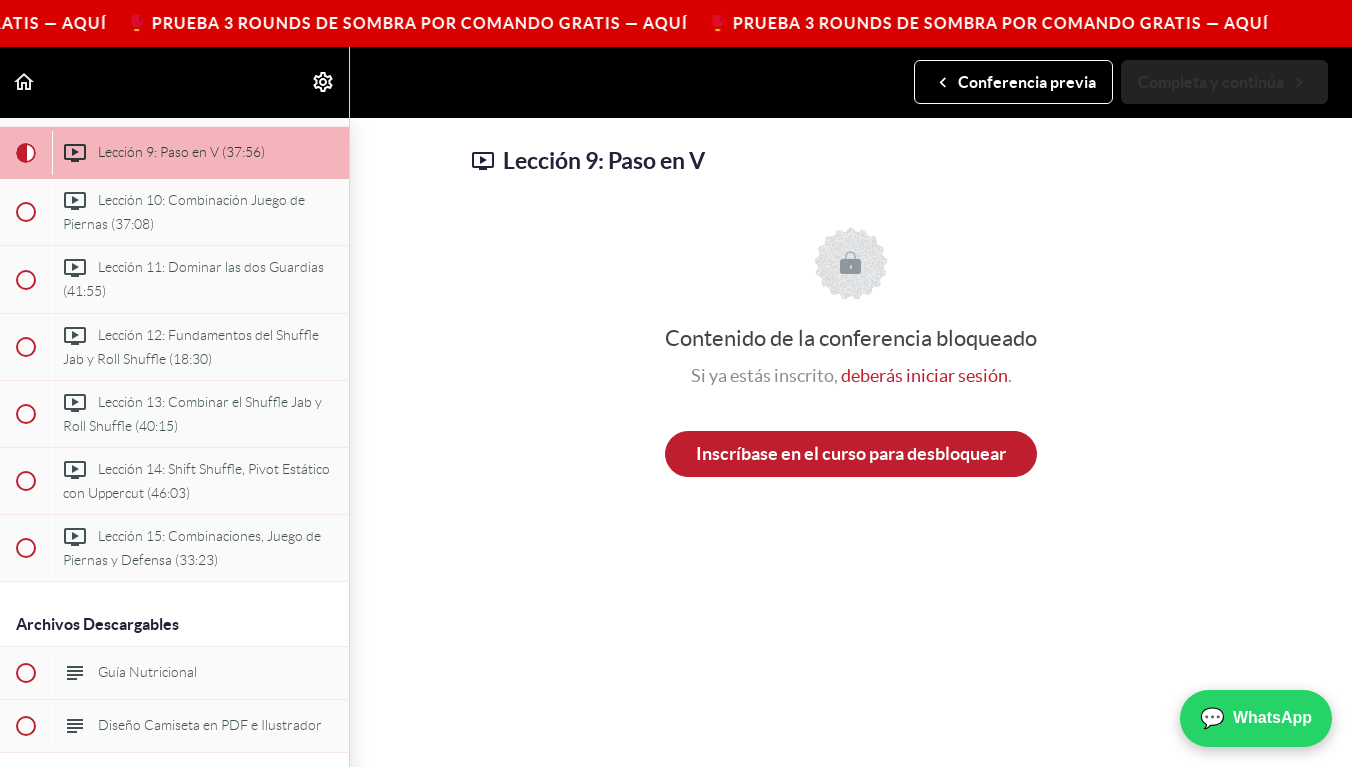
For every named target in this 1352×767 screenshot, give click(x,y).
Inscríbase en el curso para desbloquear (851, 453)
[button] (25, 82)
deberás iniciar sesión (924, 375)
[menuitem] (324, 82)
